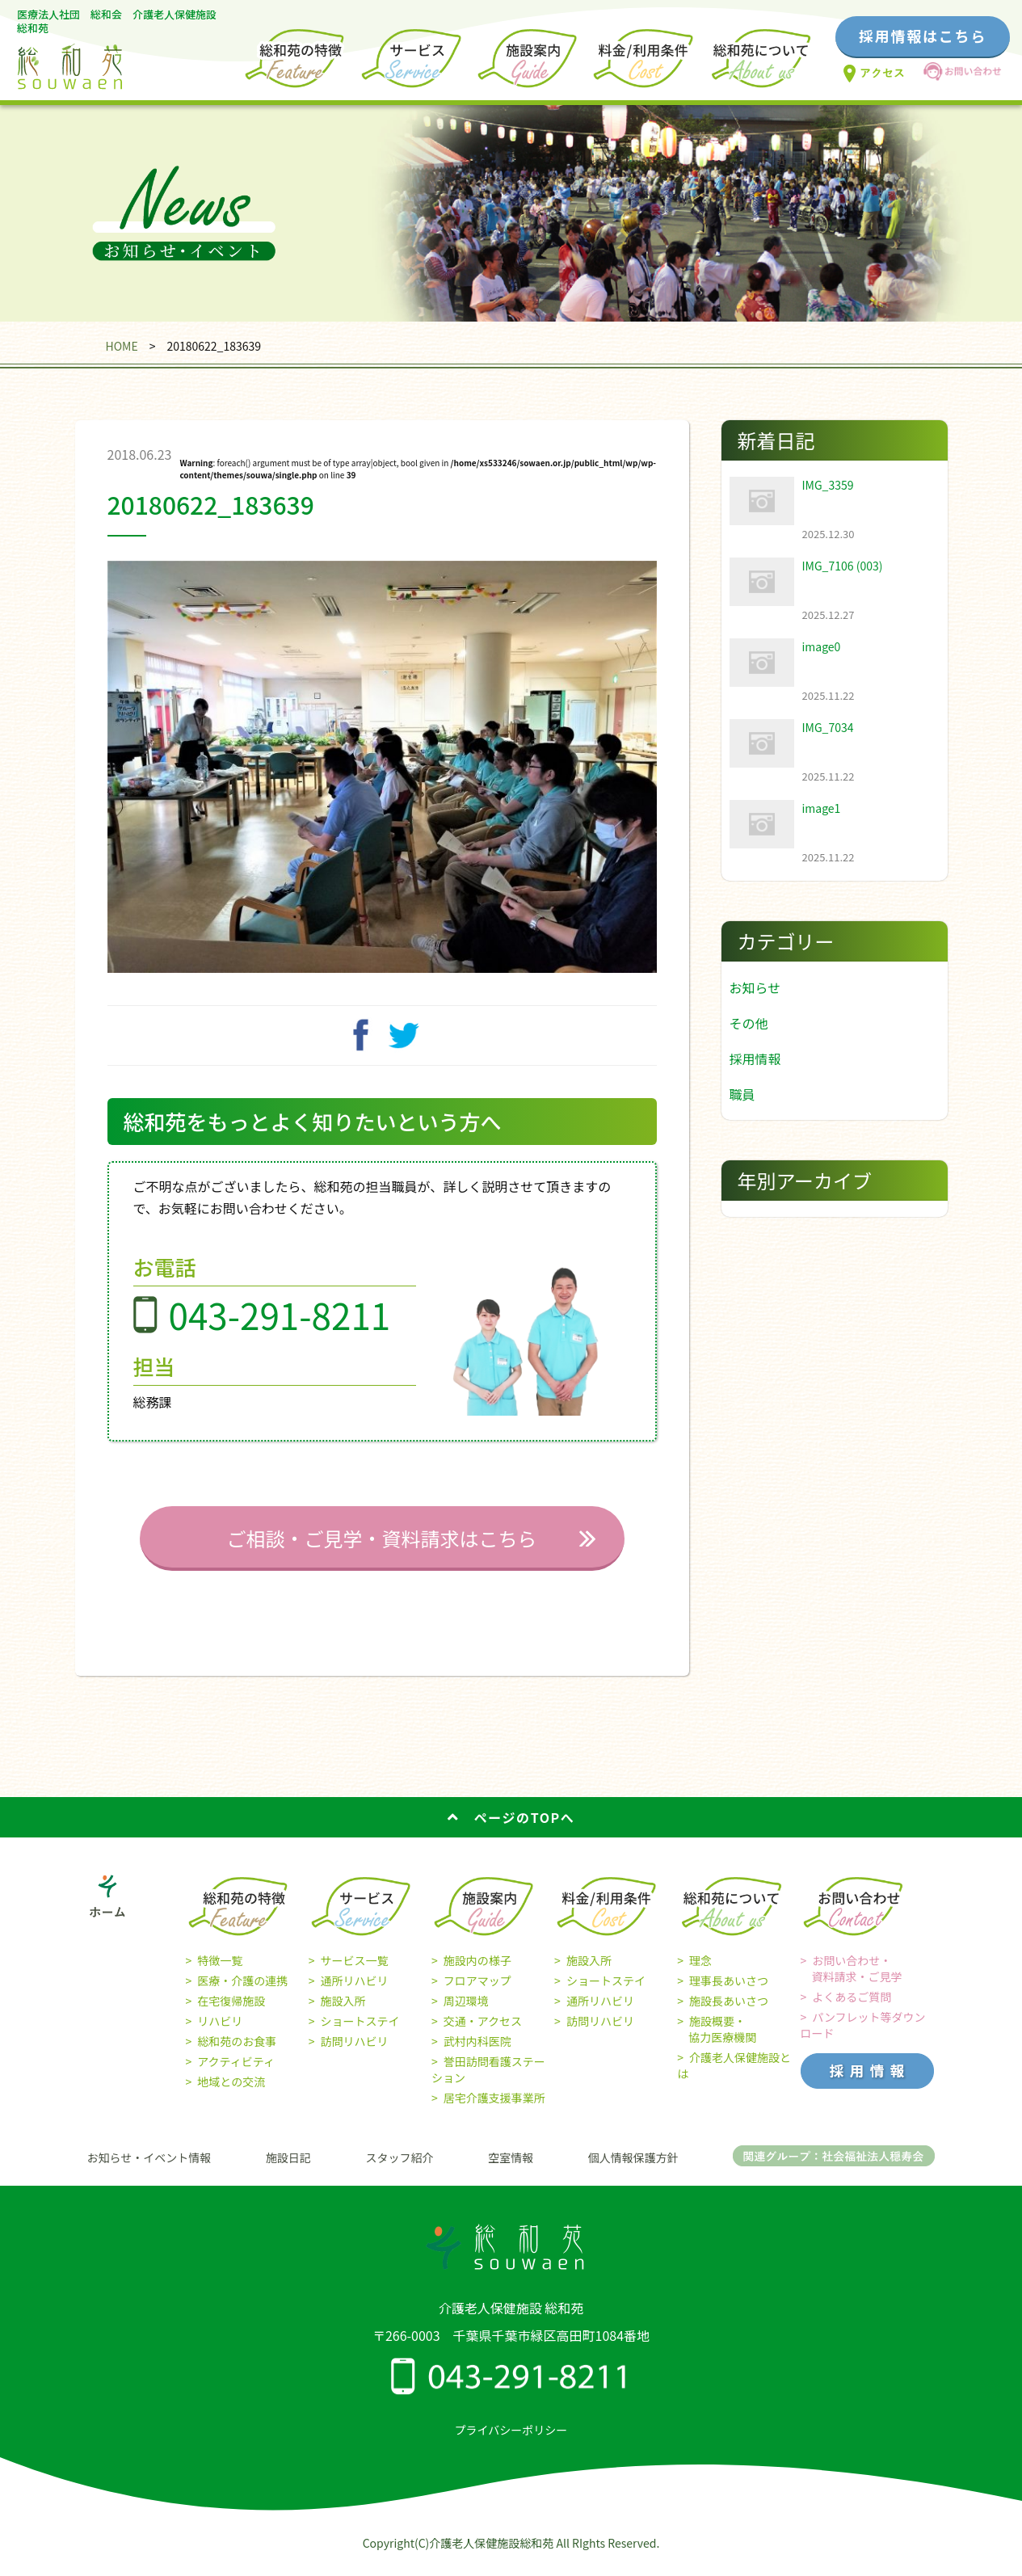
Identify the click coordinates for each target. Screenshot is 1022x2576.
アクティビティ (236, 2070)
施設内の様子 (477, 1969)
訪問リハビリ (354, 2050)
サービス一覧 (354, 1969)
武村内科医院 (477, 2050)
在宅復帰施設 (231, 2009)
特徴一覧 (219, 1969)
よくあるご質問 (851, 2005)
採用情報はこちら (922, 35)
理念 (700, 1969)
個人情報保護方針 (633, 2166)
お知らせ (755, 987)
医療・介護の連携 (242, 1989)
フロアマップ (477, 1989)
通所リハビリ (354, 1989)
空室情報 (510, 2166)
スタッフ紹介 (400, 2166)
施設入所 (342, 2009)
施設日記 (288, 2166)
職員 (742, 1094)
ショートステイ (359, 2030)
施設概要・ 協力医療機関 (716, 2038)
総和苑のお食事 (236, 2050)
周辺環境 (466, 2009)
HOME (121, 346)
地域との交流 (231, 2090)
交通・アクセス (483, 2030)
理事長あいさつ (728, 1989)
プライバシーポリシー (511, 2439)
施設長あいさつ (728, 2009)
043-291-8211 (280, 1323)
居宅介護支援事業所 (494, 2106)
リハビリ (219, 2030)
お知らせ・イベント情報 (149, 2166)
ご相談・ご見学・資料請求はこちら (382, 1547)
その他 (749, 1023)
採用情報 (755, 1058)
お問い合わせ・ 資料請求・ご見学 (851, 1977)
